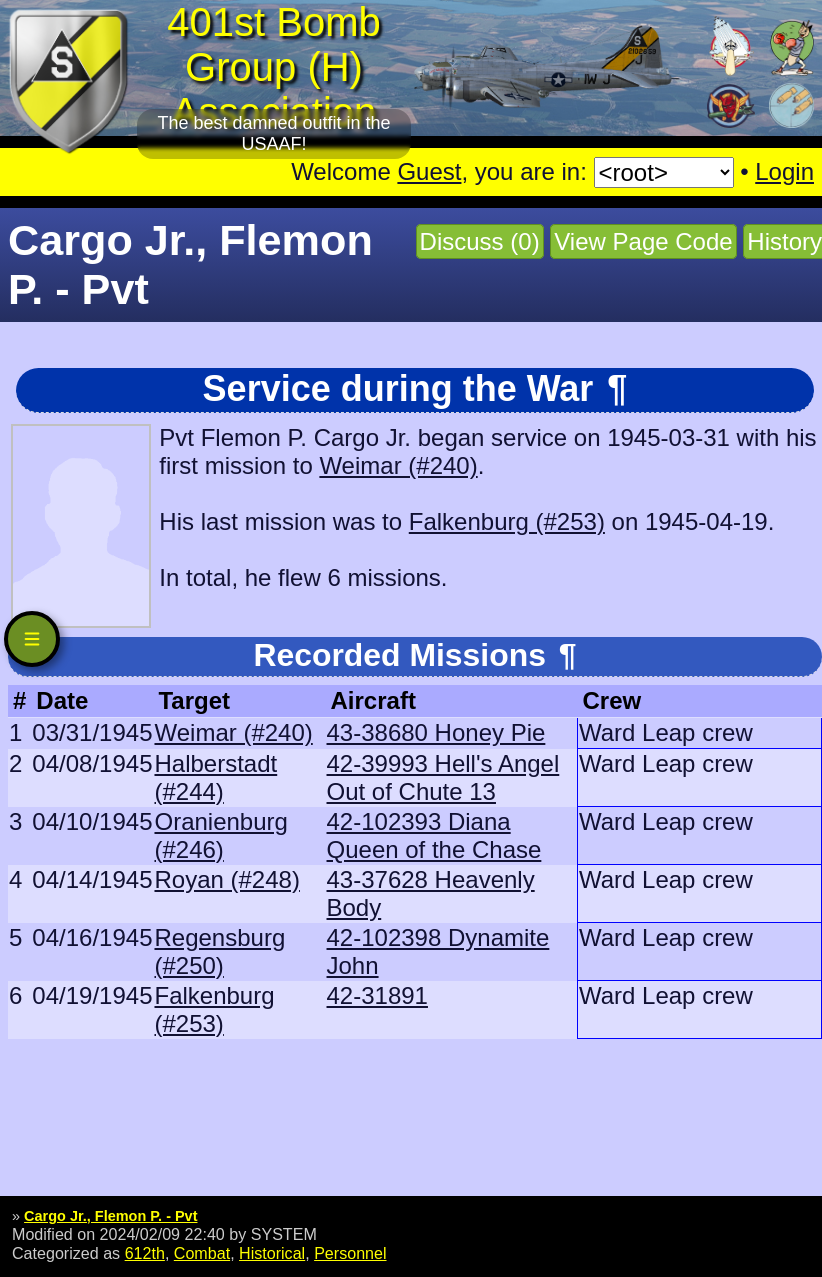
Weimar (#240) (398, 465)
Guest (429, 171)
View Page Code (643, 241)
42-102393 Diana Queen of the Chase (434, 835)
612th (145, 1253)
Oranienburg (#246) (220, 835)
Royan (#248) (226, 879)
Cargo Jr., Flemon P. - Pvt (110, 1216)
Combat (202, 1253)
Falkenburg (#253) (507, 521)
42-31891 (377, 995)
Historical (272, 1253)
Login (784, 171)
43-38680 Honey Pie (436, 732)
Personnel (350, 1253)
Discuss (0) (480, 241)
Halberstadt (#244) (215, 777)
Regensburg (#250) (219, 951)
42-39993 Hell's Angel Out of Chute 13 (443, 777)
